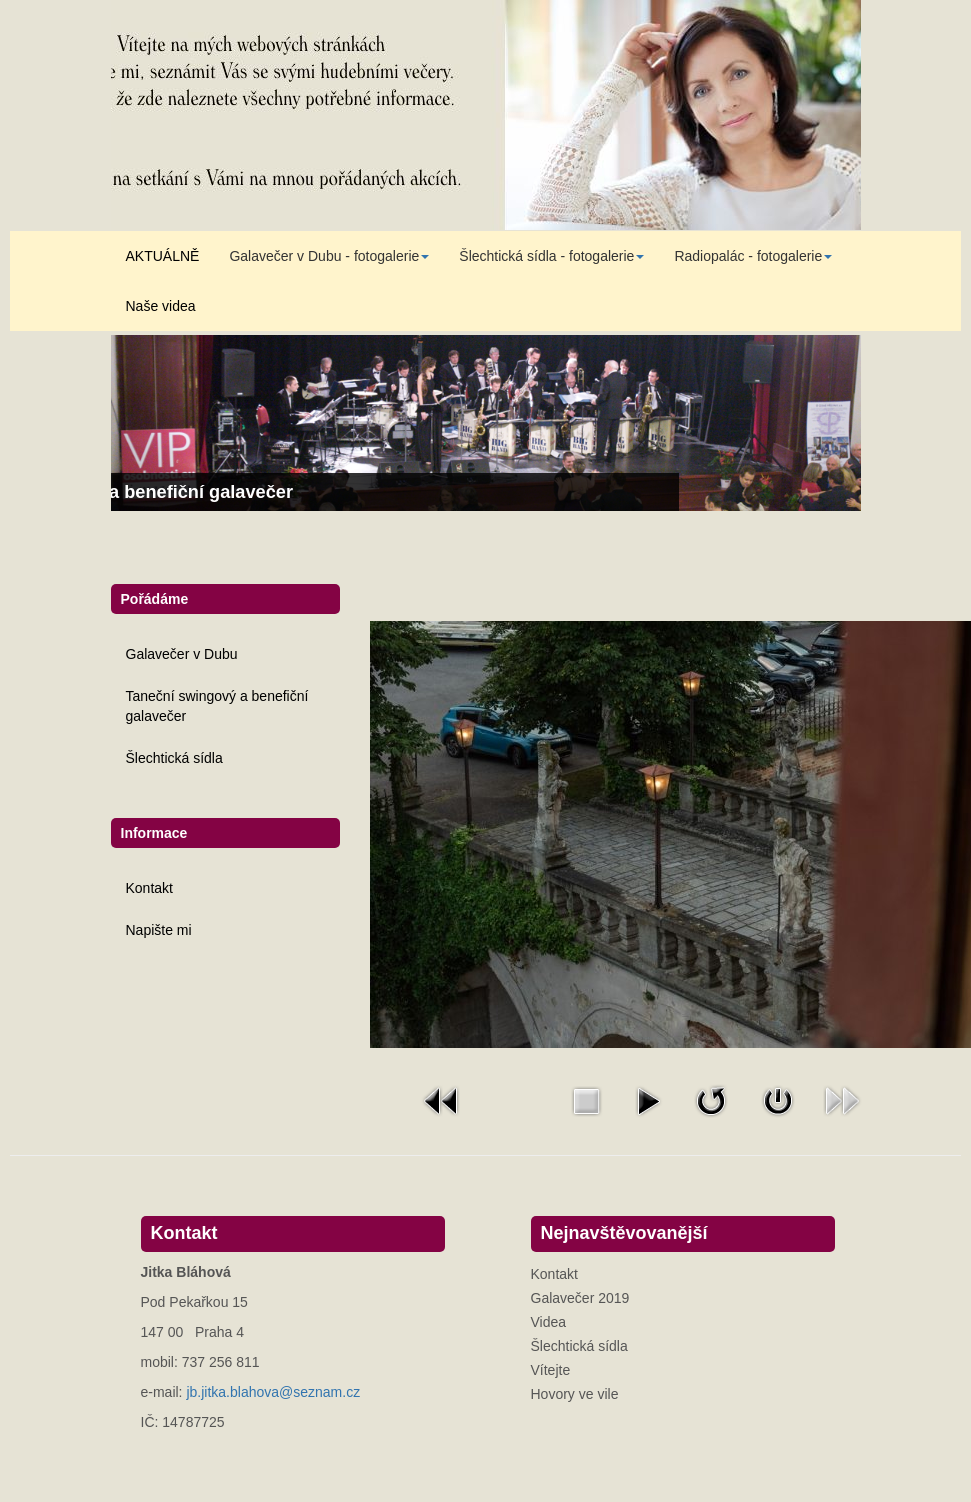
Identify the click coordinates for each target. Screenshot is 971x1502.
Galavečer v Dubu (182, 654)
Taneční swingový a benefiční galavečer (217, 706)
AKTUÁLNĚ (163, 256)
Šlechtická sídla (174, 758)
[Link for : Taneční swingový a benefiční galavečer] (486, 423)
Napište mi (159, 930)
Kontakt (149, 888)
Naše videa (161, 306)
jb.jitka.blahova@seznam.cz (273, 1392)
